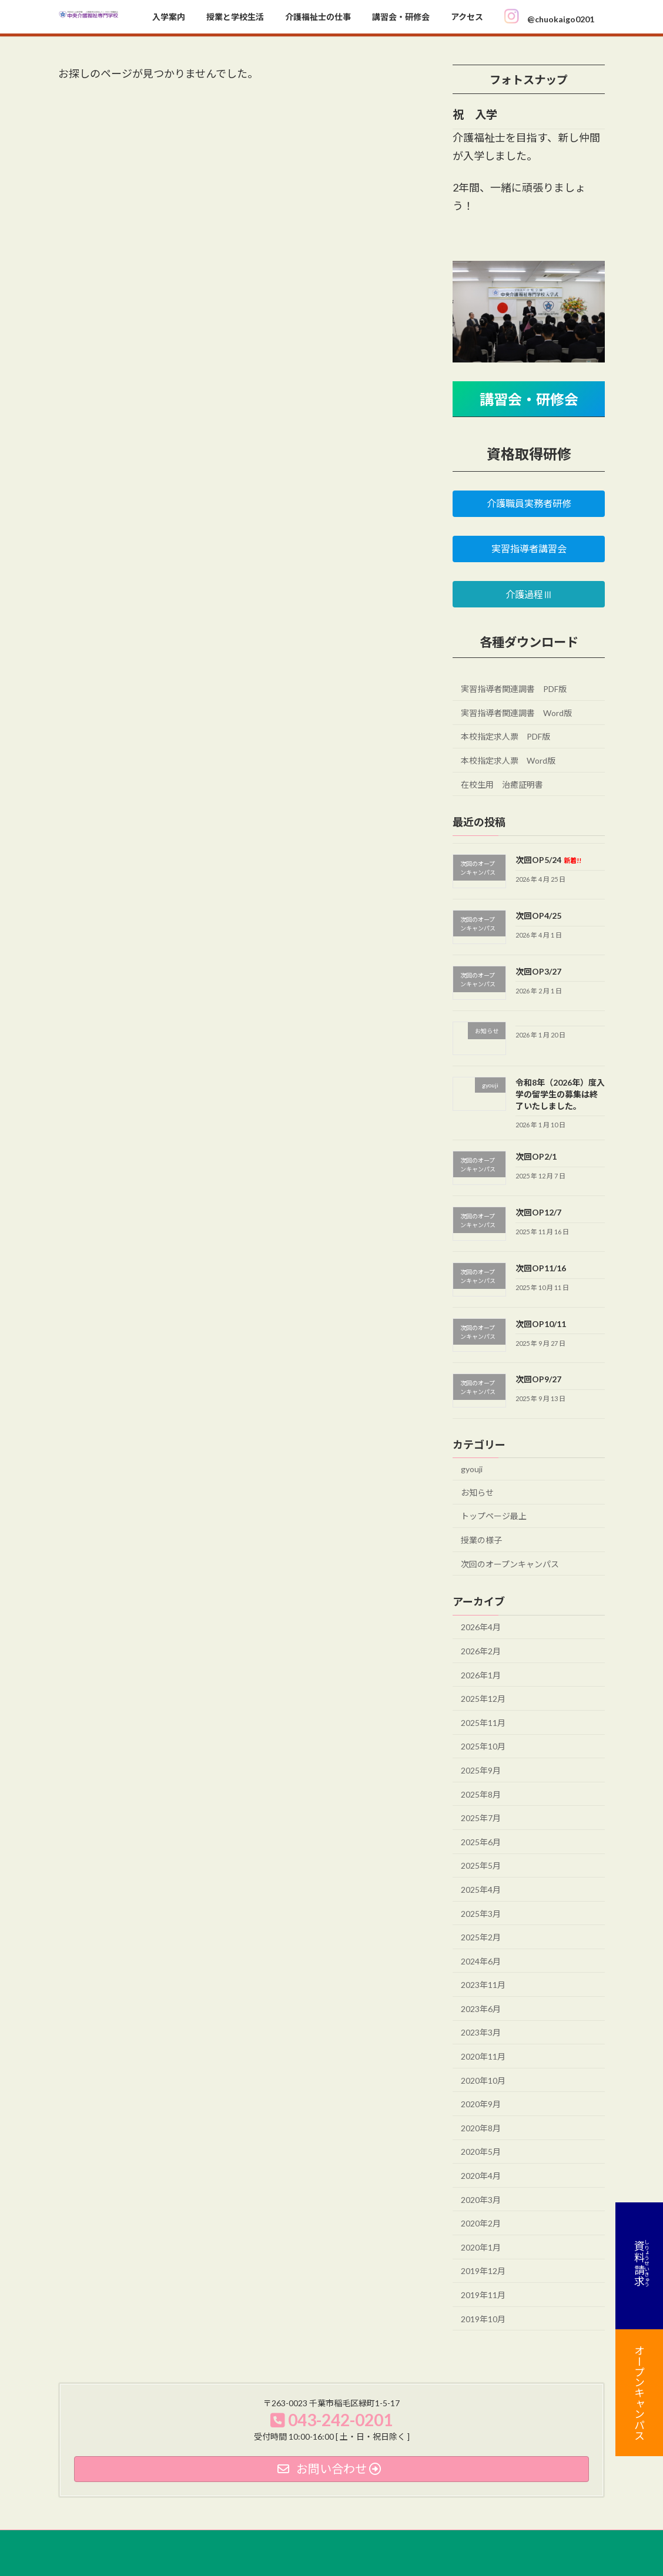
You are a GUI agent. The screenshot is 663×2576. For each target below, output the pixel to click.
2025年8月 (481, 1794)
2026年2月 (481, 1651)
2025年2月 (481, 1937)
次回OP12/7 (538, 1212)
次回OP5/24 (548, 860)
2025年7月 (481, 1818)
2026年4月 (481, 1627)
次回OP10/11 (540, 1323)
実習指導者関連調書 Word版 (516, 712)
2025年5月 (481, 1865)
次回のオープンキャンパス (510, 1564)
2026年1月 (481, 1675)
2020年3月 (481, 2199)
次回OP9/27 (538, 1379)
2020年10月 (483, 2080)
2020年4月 (481, 2176)
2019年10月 (483, 2318)
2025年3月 (481, 1913)
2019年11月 (483, 2295)
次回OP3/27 (538, 971)
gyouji (472, 1469)
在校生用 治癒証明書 (502, 784)
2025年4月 (481, 1890)
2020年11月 (483, 2056)
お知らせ (477, 1492)
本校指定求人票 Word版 (508, 760)
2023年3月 (481, 2032)
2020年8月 (481, 2127)
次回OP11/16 (540, 1268)
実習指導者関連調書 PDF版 (514, 689)
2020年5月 (481, 2152)
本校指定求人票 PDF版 (505, 736)
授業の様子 (481, 1540)
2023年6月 (481, 2008)
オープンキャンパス (638, 2392)
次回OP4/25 (538, 916)
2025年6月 (481, 1841)
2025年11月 (483, 1722)
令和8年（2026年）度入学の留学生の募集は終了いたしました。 (560, 1093)
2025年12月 (483, 1699)
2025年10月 (483, 1746)
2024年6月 (481, 1961)
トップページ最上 (494, 1516)
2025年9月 (481, 1770)
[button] (529, 503)
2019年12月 (483, 2271)
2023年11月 (483, 1985)
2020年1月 (481, 2247)
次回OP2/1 (536, 1156)
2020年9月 (481, 2104)
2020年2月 (481, 2223)
